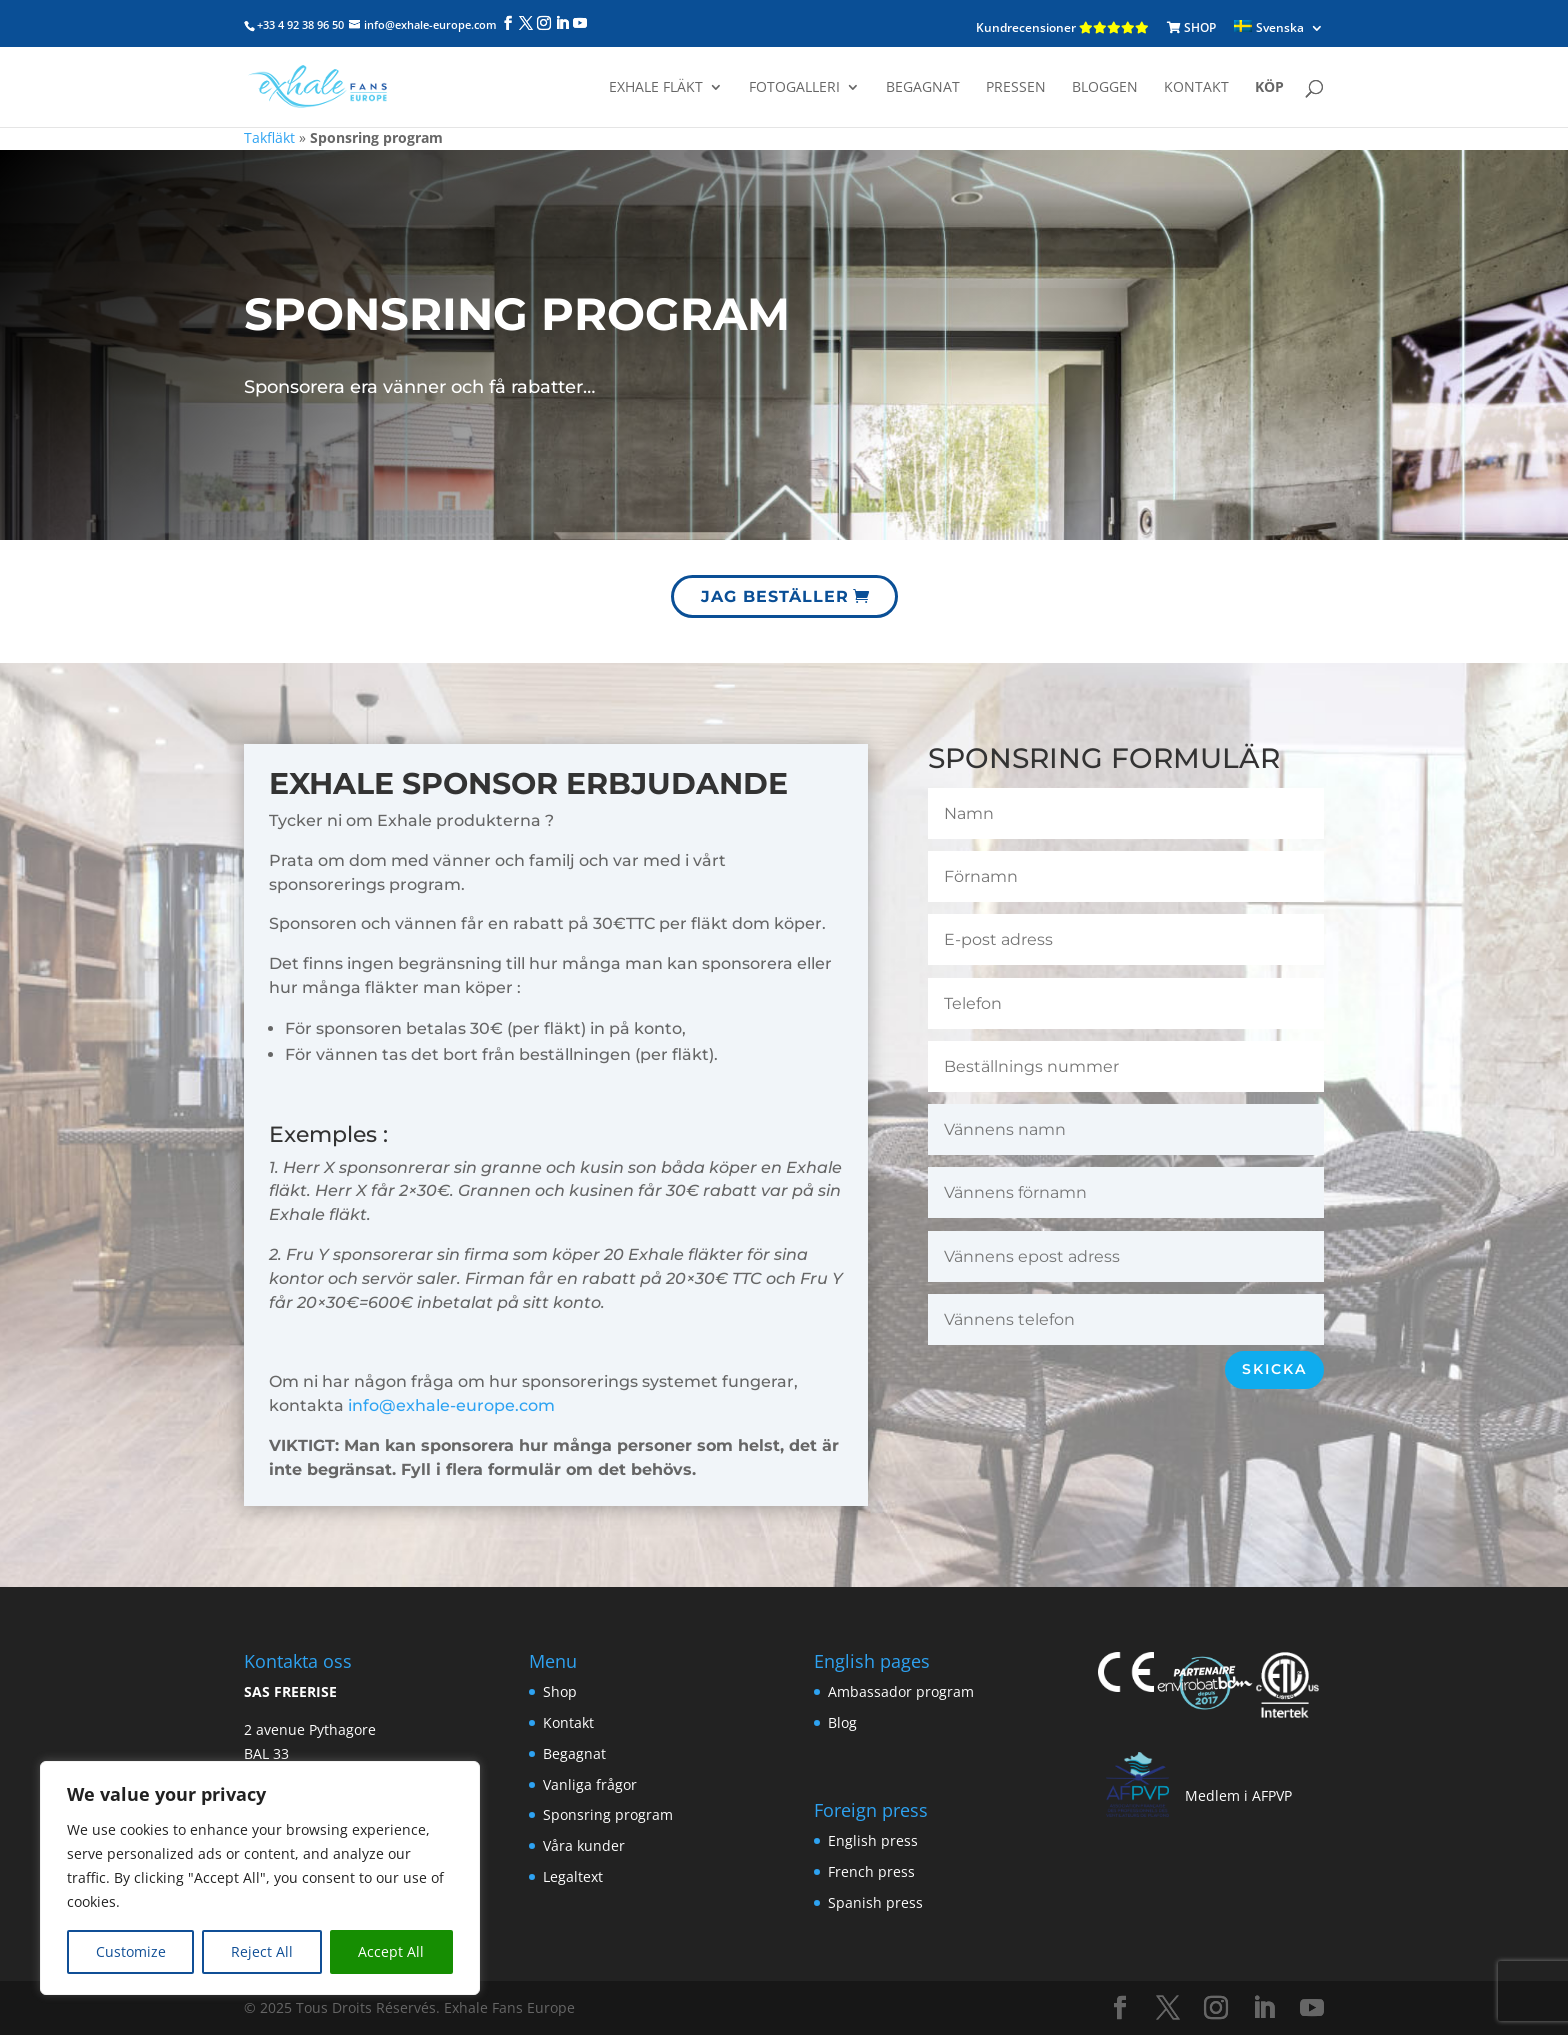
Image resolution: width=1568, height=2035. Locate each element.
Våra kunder (584, 1845)
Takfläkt (269, 137)
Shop (560, 1691)
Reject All (262, 1951)
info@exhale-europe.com (451, 1405)
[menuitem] (1279, 28)
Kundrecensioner (1062, 27)
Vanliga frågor (590, 1784)
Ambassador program (901, 1691)
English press (873, 1840)
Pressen (1016, 88)
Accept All (391, 1951)
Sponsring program (608, 1814)
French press (871, 1871)
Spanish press (875, 1902)
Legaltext (573, 1876)
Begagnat (923, 88)
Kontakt (1196, 88)
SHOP (1191, 27)
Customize (131, 1951)
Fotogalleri (794, 88)
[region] (260, 1878)
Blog (842, 1722)
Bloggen (1105, 88)
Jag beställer (778, 587)
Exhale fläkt (656, 88)
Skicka (1274, 1369)
